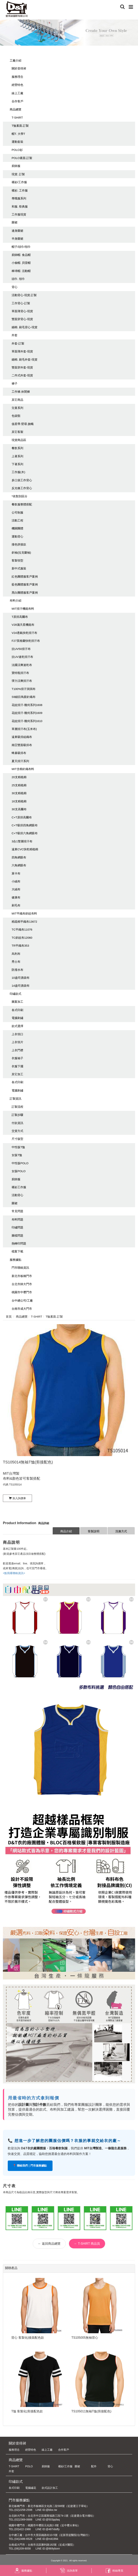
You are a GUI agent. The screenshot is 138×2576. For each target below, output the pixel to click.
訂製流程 (17, 1106)
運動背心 (17, 536)
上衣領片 (17, 1042)
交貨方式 (17, 1130)
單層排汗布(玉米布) (24, 729)
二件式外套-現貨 (22, 375)
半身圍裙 (17, 238)
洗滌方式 (121, 1531)
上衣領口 (17, 1034)
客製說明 (93, 1531)
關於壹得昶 (19, 68)
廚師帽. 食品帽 (21, 254)
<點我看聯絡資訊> (14, 1573)
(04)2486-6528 (23, 2538)
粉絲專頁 (114, 2570)
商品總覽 (15, 109)
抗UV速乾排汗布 (22, 656)
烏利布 (16, 953)
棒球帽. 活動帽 (21, 271)
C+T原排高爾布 (22, 817)
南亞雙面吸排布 (22, 745)
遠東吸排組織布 (22, 736)
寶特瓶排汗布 (20, 672)
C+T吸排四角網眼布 (25, 825)
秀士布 (16, 961)
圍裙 (14, 222)
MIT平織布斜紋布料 (24, 913)
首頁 (9, 1316)
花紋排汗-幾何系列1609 (27, 713)
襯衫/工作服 (19, 182)
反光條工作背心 (22, 488)
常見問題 (17, 1211)
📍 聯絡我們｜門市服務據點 (30, 2165)
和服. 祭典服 (20, 206)
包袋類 (16, 415)
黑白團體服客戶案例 (25, 592)
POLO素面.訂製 (22, 158)
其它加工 (17, 1074)
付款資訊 (17, 1123)
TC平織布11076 (22, 929)
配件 (94, 2466)
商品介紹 (66, 1531)
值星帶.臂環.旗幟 (23, 424)
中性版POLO (20, 1163)
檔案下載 (17, 1251)
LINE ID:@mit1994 (46, 2538)
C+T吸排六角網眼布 (25, 833)
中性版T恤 (18, 1147)
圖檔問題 (17, 1235)
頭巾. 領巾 (18, 278)
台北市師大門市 (22, 1284)
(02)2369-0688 (23, 2519)
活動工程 (17, 520)
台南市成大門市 (22, 1308)
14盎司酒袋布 (20, 985)
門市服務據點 (19, 2500)
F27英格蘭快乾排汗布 (26, 640)
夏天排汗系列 (20, 761)
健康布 (16, 897)
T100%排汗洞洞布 (23, 689)
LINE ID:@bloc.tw (46, 2509)
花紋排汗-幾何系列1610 (27, 721)
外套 (14, 335)
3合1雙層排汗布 (22, 841)
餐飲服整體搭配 (22, 504)
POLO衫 (17, 149)
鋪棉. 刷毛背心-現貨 (24, 327)
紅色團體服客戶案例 (25, 576)
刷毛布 (16, 905)
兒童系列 (17, 407)
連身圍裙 (17, 230)
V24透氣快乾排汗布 (24, 632)
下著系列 (17, 464)
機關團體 (17, 528)
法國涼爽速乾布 (22, 665)
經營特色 (17, 84)
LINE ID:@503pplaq (47, 2519)
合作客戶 (17, 101)
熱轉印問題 (19, 1243)
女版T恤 (17, 1155)
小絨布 (16, 881)
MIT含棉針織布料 (23, 769)
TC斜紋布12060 (22, 937)
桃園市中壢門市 (22, 1292)
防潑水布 (17, 969)
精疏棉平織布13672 (24, 921)
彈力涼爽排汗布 (22, 680)
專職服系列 (19, 198)
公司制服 (17, 512)
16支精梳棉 (19, 801)
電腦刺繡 (17, 1018)
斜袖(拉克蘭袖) (21, 552)
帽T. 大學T (18, 133)
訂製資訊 (15, 1098)
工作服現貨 (19, 214)
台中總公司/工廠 (22, 1300)
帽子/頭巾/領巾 (21, 246)
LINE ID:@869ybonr (47, 2548)
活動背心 (17, 1195)
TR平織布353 (20, 945)
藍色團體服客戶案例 (25, 584)
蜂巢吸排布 (19, 753)
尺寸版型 (17, 1138)
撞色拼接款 (19, 544)
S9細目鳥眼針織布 (23, 696)
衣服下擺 (17, 1066)
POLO (29, 2466)
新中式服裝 (19, 568)
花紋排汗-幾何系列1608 (27, 705)
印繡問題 (17, 1227)
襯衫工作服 (19, 1187)
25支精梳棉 (19, 785)
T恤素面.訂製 (20, 125)
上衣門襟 (17, 1050)
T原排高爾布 (20, 616)
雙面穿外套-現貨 (22, 367)
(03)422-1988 (23, 2529)
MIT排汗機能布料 (23, 608)
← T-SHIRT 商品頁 (87, 2243)
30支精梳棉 (19, 793)
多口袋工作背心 (22, 480)
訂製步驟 (17, 1114)
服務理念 (17, 76)
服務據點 (15, 1259)
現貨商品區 (19, 440)
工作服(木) (18, 472)
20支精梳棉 (19, 777)
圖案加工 (17, 1001)
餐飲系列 (17, 448)
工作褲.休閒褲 (21, 391)
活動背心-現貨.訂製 (24, 295)
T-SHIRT (17, 117)
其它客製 (17, 431)
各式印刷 (17, 1010)
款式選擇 (17, 1026)
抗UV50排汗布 (21, 648)
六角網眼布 (19, 865)
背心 (14, 287)
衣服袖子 (17, 1058)
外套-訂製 (18, 343)
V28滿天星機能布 (23, 624)
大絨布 (16, 889)
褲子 (14, 383)
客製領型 (17, 560)
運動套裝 (17, 141)
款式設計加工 (50, 2487)
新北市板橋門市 (22, 1276)
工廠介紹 (15, 60)
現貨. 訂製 (18, 174)
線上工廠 (17, 93)
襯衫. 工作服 (20, 190)
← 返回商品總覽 (49, 2243)
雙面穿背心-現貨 (22, 319)
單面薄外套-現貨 (22, 351)
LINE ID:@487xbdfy (47, 2529)
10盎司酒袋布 (20, 977)
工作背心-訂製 (21, 303)
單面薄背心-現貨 (22, 311)
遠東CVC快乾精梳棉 (25, 849)
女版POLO (19, 1171)
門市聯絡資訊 (20, 1267)
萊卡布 (16, 873)
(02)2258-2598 (23, 2509)
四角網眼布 (19, 857)
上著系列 (17, 456)
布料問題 (17, 1219)
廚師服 (16, 166)
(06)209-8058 (23, 2548)
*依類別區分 (19, 496)
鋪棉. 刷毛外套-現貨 (24, 359)
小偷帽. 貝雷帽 (21, 262)
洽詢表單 (69, 2570)
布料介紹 (15, 600)
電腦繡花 (30, 2487)
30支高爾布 (19, 809)
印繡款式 (15, 993)
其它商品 (17, 399)
